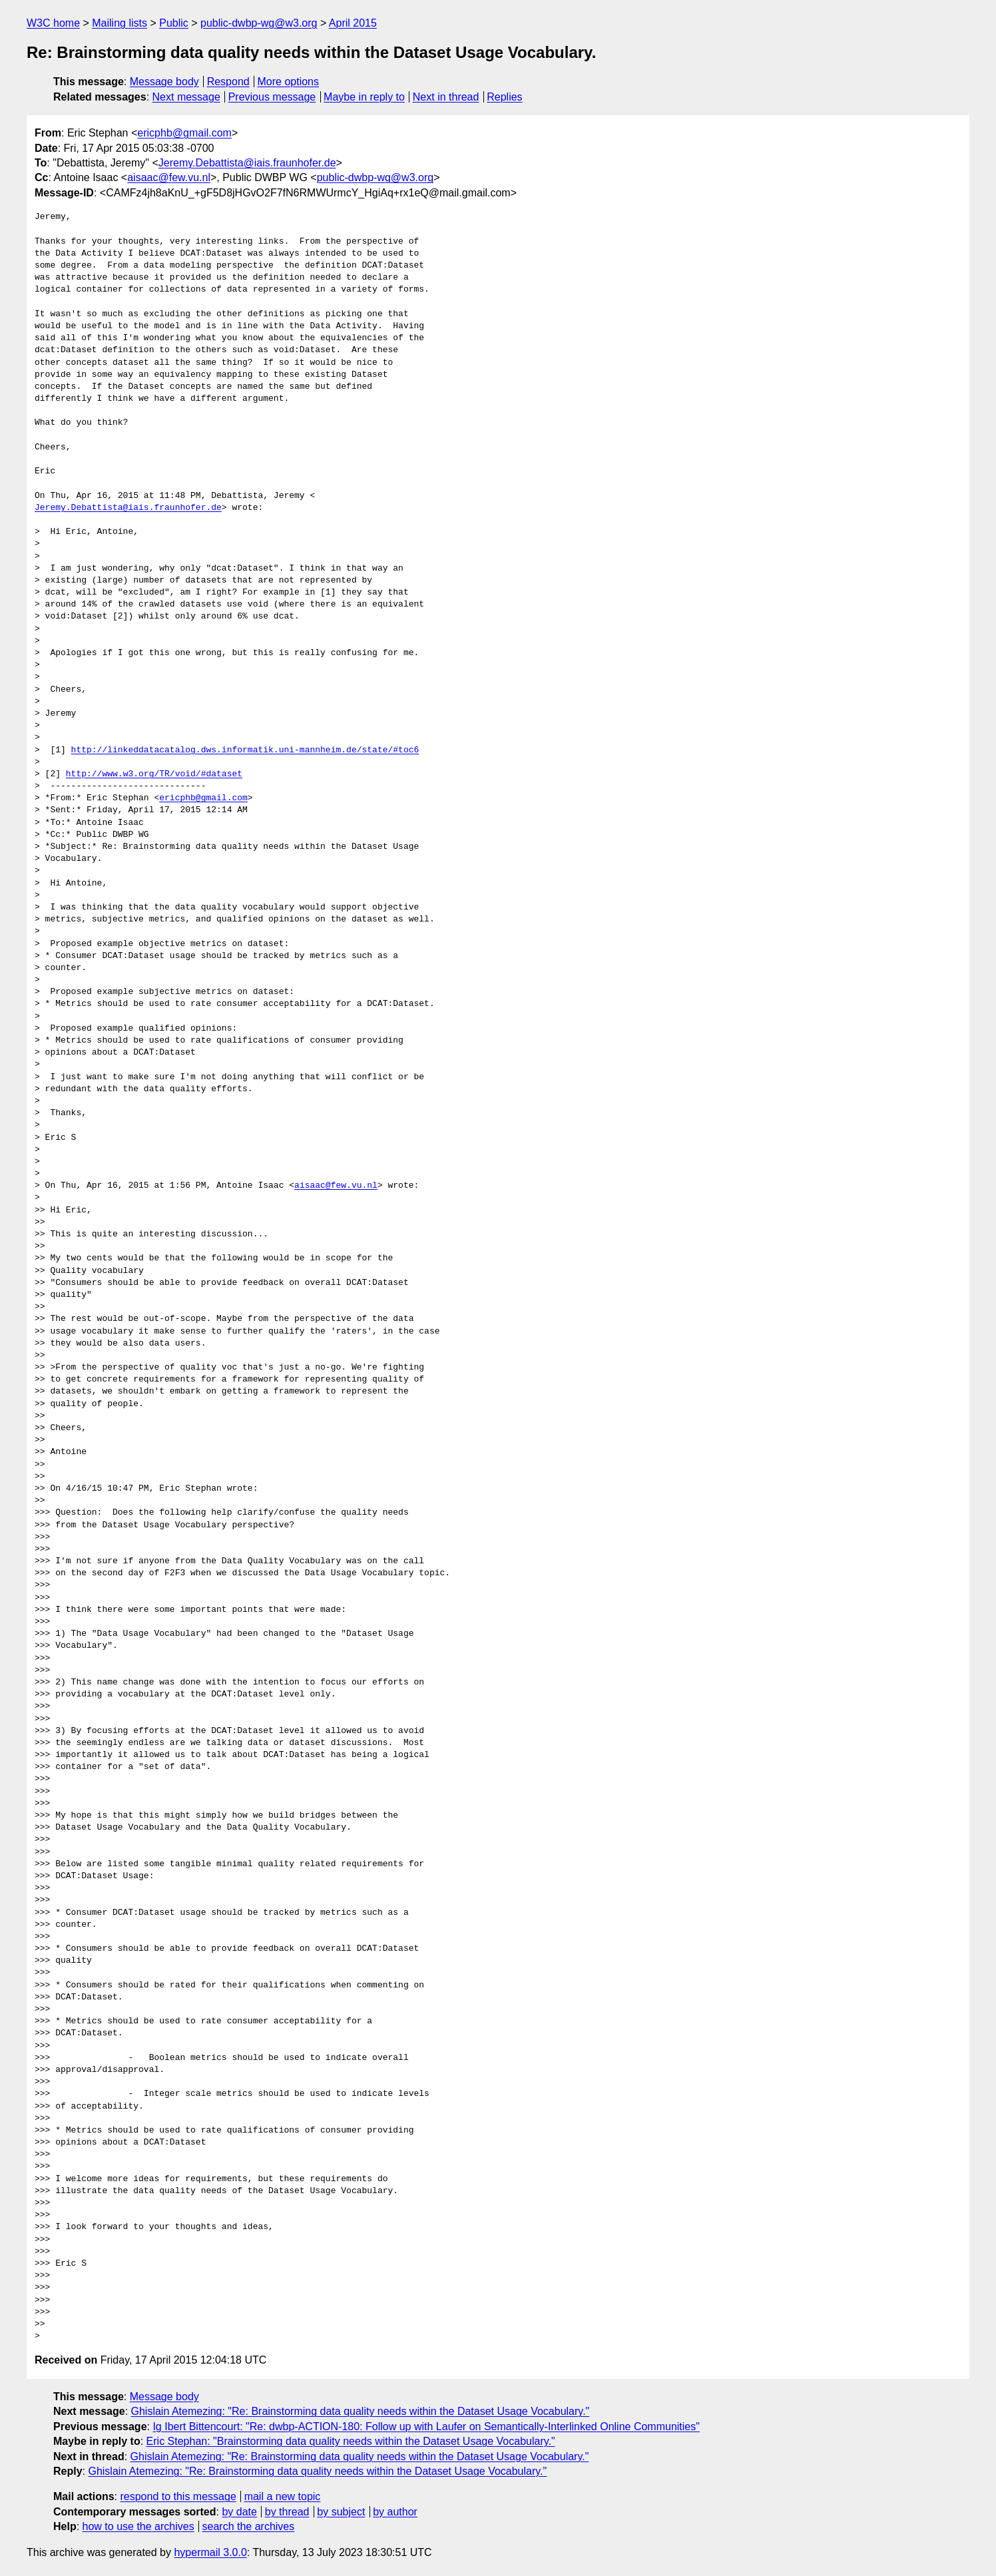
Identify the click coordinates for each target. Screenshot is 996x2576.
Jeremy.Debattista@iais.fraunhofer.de (247, 162)
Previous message (272, 97)
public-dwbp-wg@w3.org (258, 23)
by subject (341, 2511)
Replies (504, 97)
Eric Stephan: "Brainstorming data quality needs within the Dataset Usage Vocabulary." (350, 2441)
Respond (228, 81)
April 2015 (353, 23)
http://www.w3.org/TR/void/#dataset (154, 774)
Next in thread (446, 97)
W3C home (53, 23)
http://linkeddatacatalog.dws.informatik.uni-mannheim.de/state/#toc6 (245, 750)
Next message (186, 97)
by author (395, 2511)
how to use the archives (138, 2526)
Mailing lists (119, 23)
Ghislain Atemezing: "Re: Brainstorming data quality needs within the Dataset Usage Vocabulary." (360, 2411)
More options (289, 81)
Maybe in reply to (364, 97)
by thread (287, 2511)
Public (173, 23)
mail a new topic (282, 2496)
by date (239, 2511)
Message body (164, 81)
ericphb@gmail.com (184, 132)
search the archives (248, 2526)
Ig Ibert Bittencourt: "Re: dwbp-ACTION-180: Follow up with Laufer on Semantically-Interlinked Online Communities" (426, 2426)
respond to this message (178, 2496)
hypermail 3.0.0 (210, 2552)
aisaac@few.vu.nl (168, 177)
